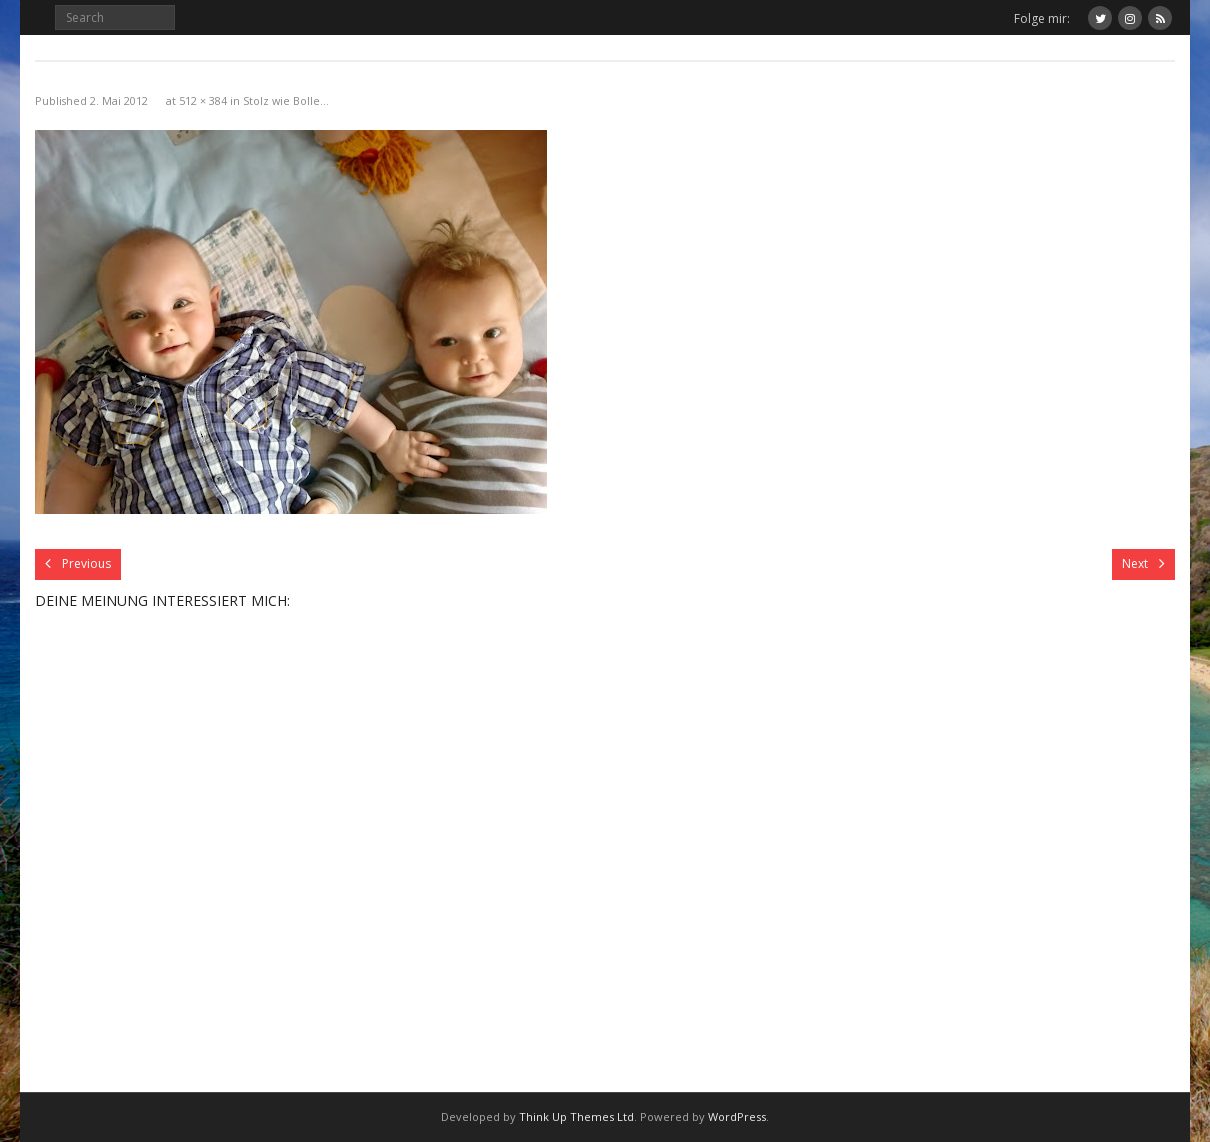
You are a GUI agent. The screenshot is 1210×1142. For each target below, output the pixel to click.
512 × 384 (203, 100)
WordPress (737, 1116)
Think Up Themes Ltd (576, 1116)
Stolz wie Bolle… (286, 100)
